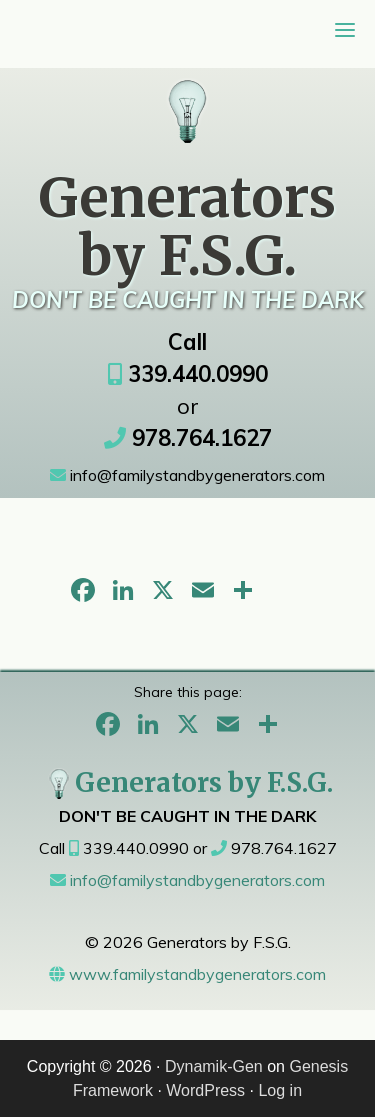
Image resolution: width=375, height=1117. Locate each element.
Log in (280, 1090)
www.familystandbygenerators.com (187, 974)
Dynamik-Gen (214, 1066)
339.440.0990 (188, 374)
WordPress (205, 1090)
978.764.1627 (188, 438)
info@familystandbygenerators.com (187, 475)
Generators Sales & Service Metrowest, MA (188, 100)
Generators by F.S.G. (188, 782)
